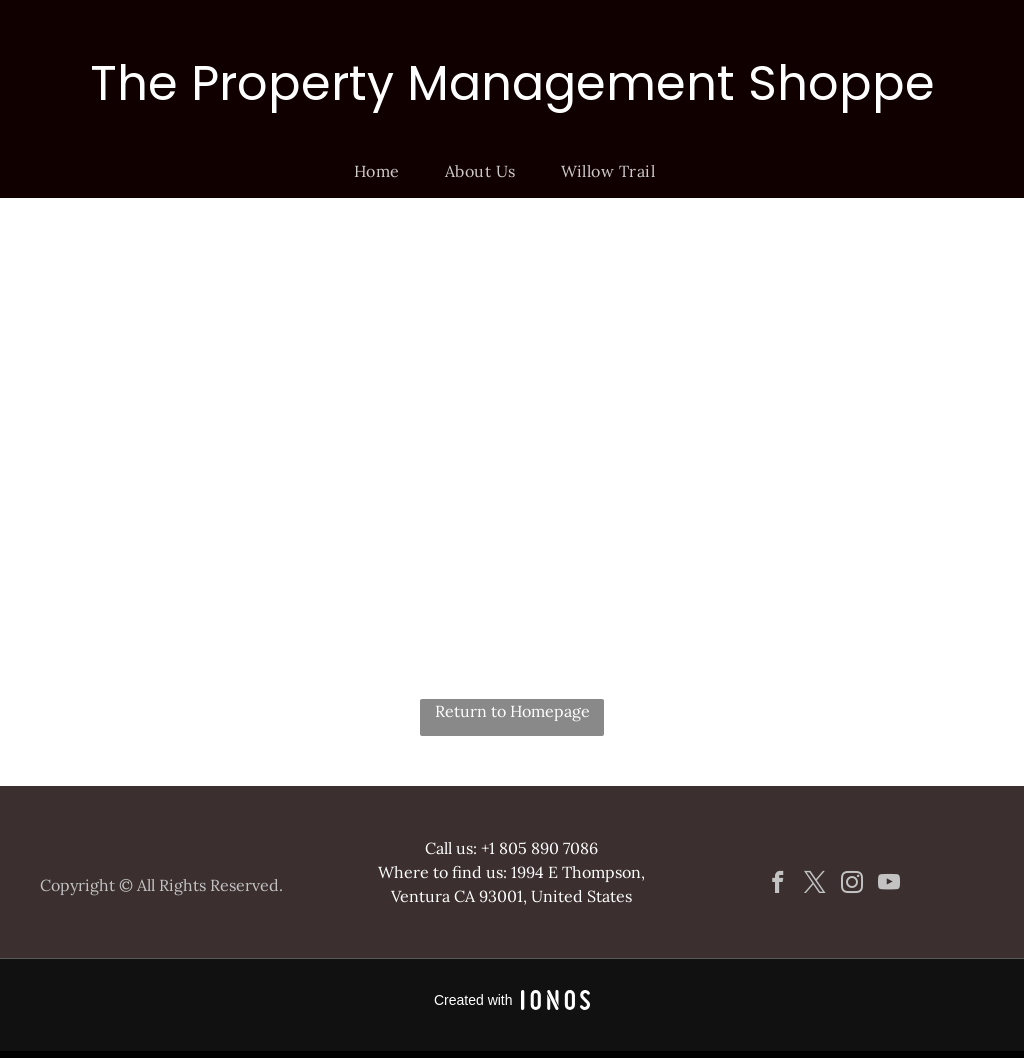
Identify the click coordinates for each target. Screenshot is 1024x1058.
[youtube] (889, 885)
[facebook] (778, 885)
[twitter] (815, 885)
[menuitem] (384, 171)
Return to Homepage (512, 711)
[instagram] (852, 885)
